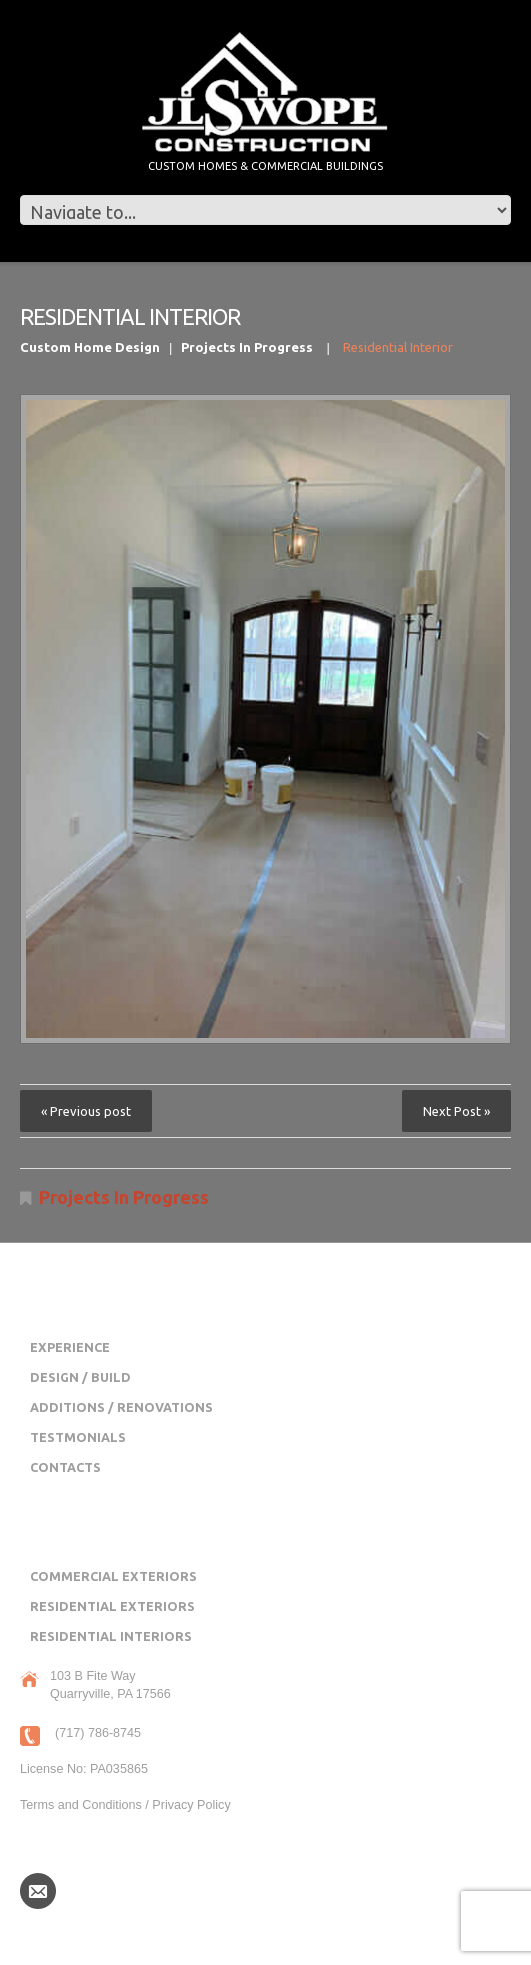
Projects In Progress (247, 347)
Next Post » (456, 1111)
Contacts (65, 1467)
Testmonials (78, 1437)
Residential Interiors (111, 1636)
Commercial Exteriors (113, 1576)
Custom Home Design (90, 347)
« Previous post (86, 1111)
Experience (70, 1347)
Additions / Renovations (121, 1407)
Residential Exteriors (112, 1606)
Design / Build (80, 1377)
